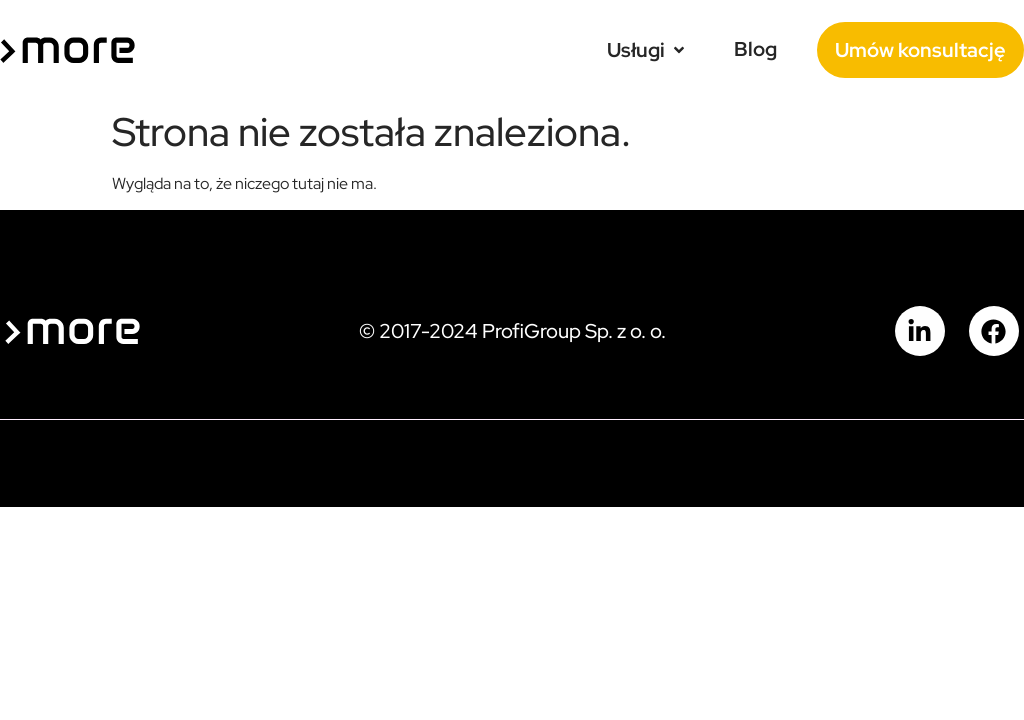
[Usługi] (647, 50)
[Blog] (755, 49)
